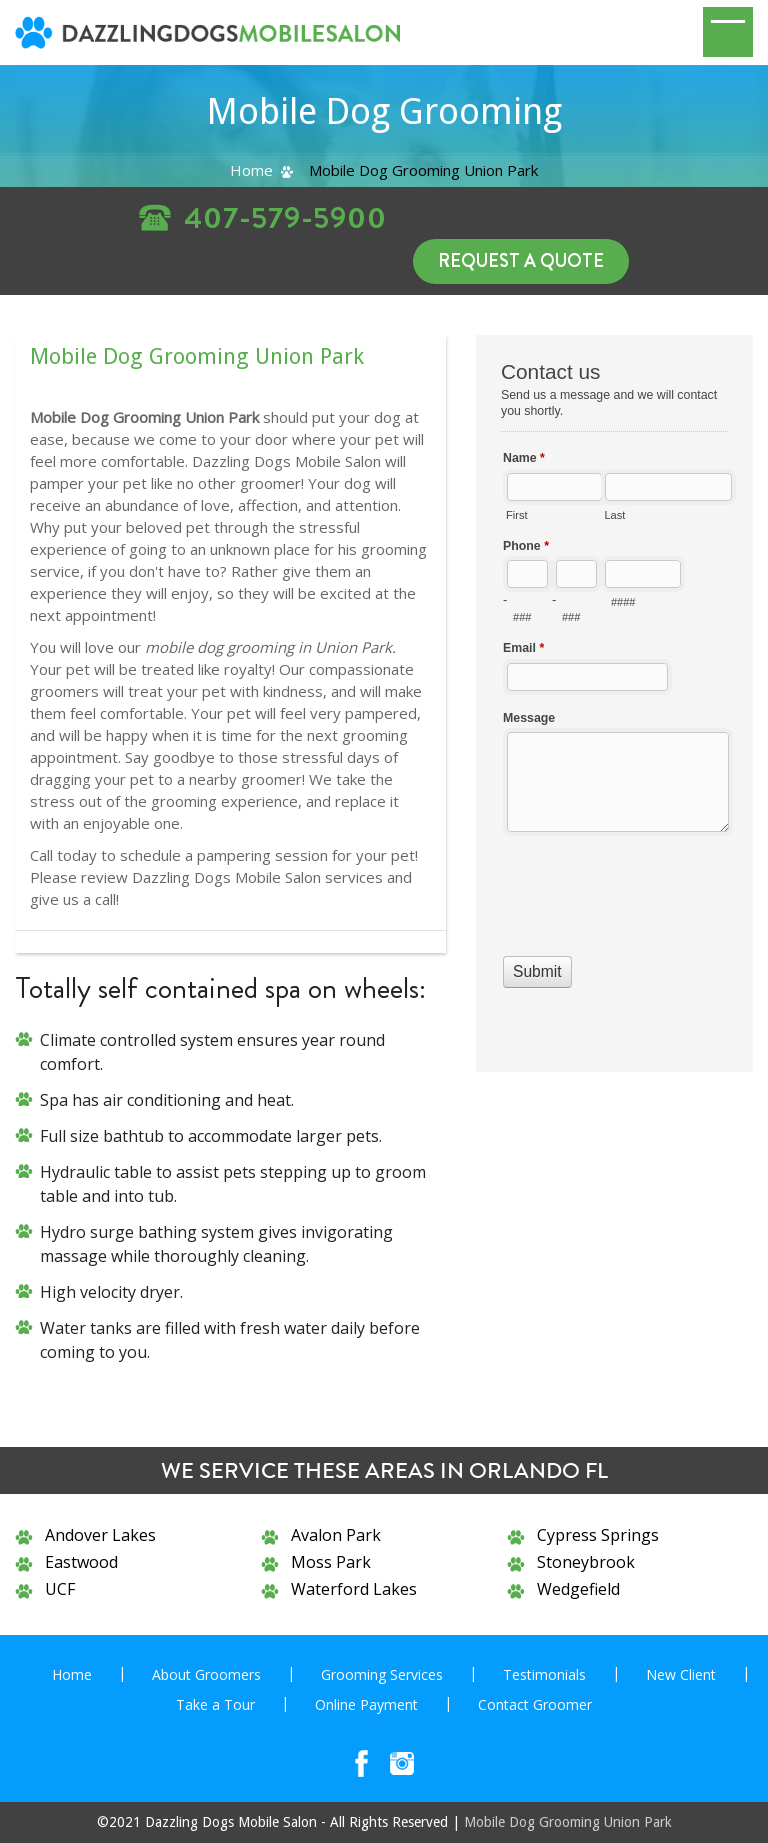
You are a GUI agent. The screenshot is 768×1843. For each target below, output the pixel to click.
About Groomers (206, 1674)
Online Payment (366, 1704)
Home (251, 170)
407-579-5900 (285, 218)
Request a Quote (521, 261)
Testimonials (544, 1674)
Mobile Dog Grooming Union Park (568, 1822)
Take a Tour (215, 1704)
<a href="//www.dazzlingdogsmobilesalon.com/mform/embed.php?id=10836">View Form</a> (614, 701)
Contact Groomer (535, 1704)
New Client (681, 1674)
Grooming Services (382, 1674)
